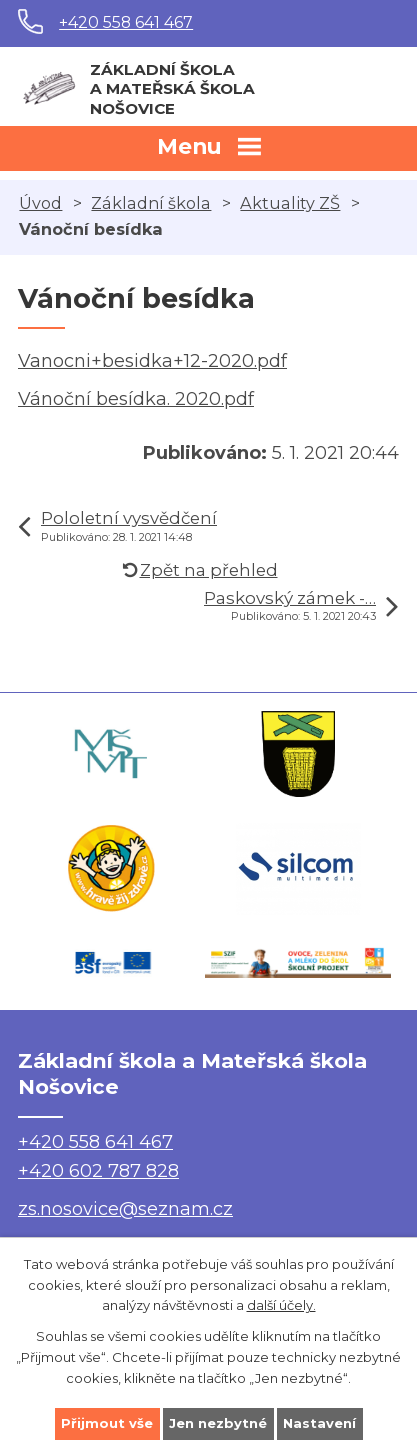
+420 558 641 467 (126, 22)
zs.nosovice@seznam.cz (125, 1209)
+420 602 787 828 (98, 1171)
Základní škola (151, 203)
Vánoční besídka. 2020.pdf (136, 399)
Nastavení (319, 1423)
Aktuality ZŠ (290, 203)
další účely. (281, 1305)
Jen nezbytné (218, 1423)
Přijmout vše (107, 1423)
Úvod (40, 203)
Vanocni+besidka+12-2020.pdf (152, 361)
